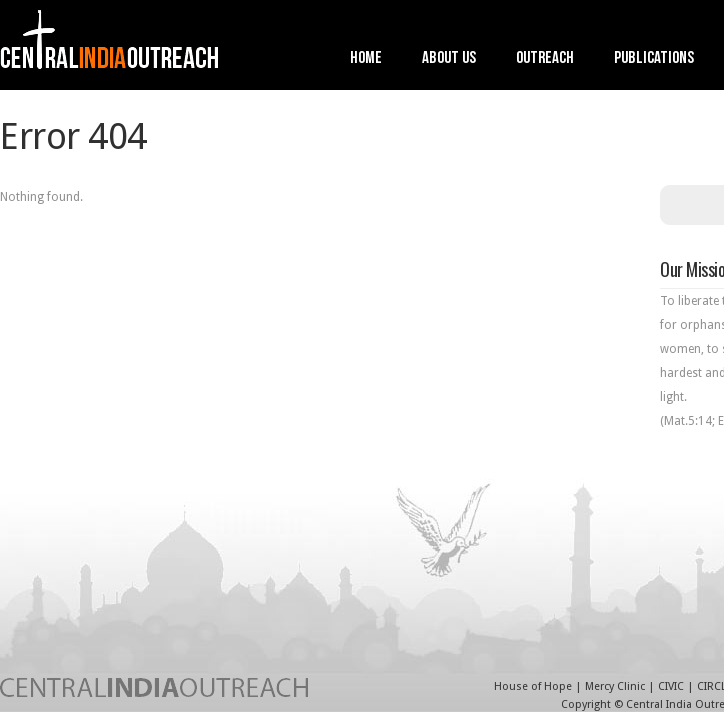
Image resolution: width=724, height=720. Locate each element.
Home (366, 59)
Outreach (545, 59)
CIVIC (671, 686)
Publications (654, 59)
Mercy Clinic (615, 686)
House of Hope (533, 686)
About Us (449, 59)
